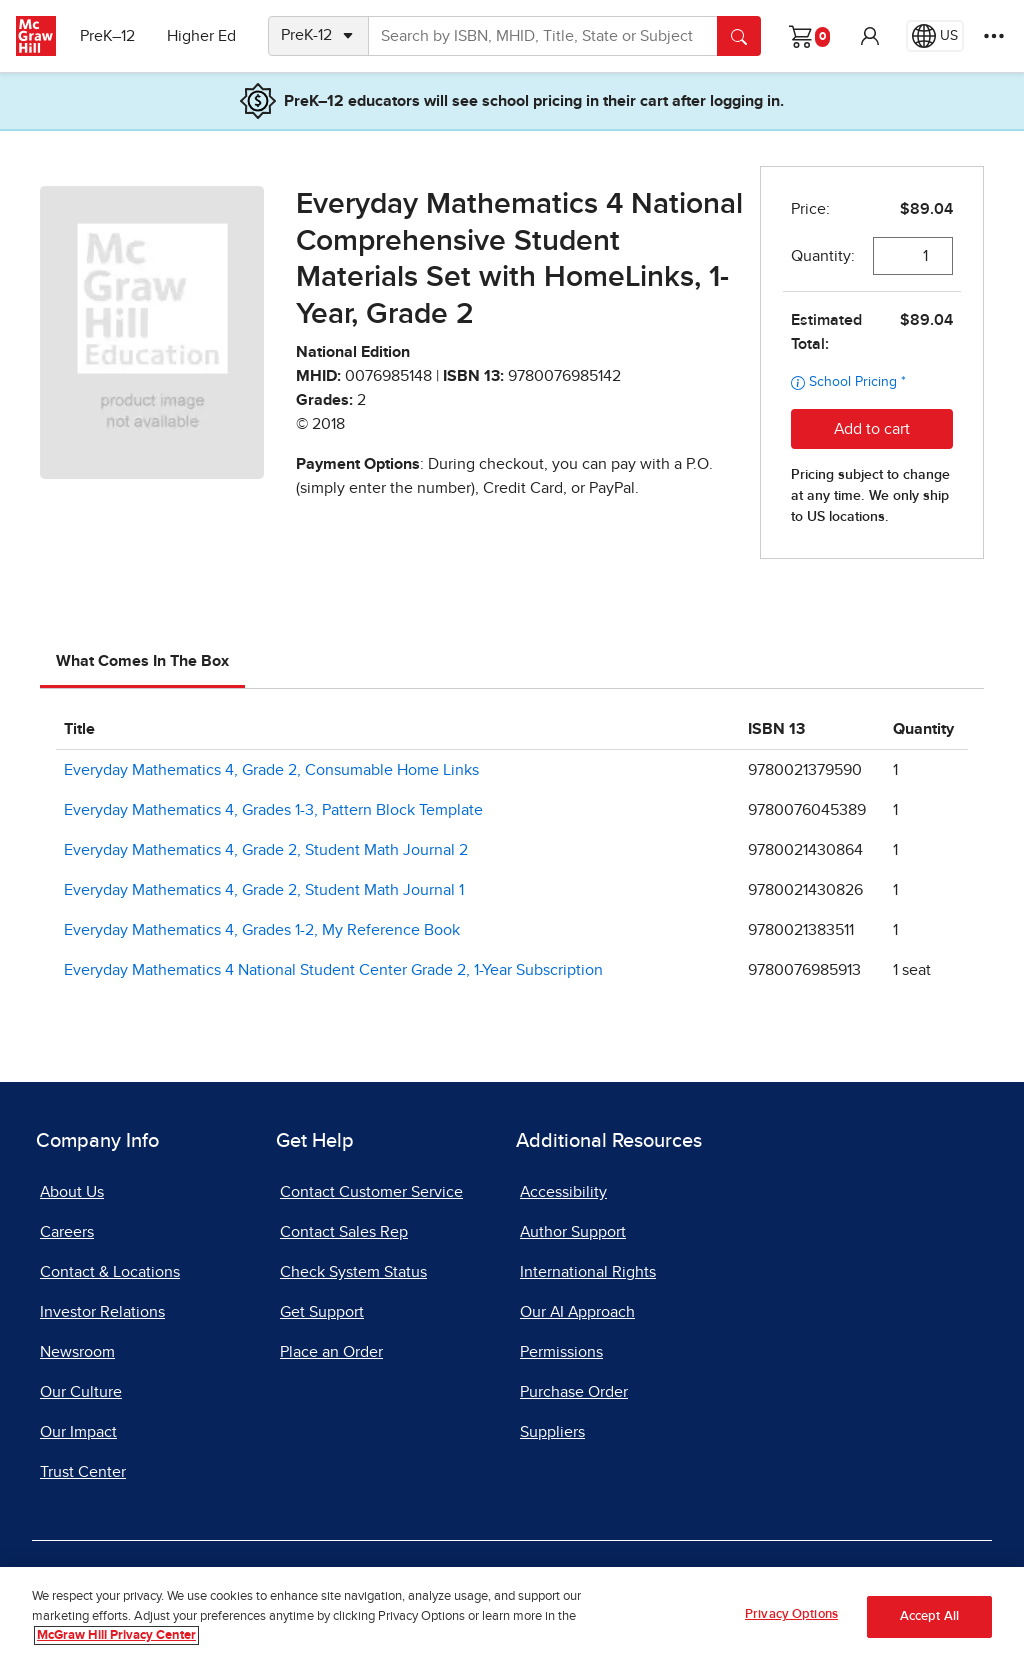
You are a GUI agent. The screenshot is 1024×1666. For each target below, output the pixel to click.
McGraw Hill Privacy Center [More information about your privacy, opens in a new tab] (116, 1635)
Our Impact (78, 1432)
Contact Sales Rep (344, 1232)
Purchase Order (574, 1392)
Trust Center (83, 1472)
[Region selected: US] (935, 36)
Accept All (929, 1616)
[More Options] (994, 36)
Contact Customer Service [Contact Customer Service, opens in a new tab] (371, 1192)
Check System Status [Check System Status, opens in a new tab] (353, 1272)
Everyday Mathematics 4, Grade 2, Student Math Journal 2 (266, 850)
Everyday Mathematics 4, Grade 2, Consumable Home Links (271, 770)
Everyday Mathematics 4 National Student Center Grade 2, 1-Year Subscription (333, 970)
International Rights (588, 1272)
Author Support (573, 1232)
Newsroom (77, 1352)
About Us (72, 1192)
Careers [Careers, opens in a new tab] (67, 1232)
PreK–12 (107, 36)
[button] (870, 36)
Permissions (561, 1352)
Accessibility (563, 1192)
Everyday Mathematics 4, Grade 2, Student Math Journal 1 (264, 890)
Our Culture (81, 1392)
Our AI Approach (577, 1312)
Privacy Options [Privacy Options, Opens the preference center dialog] (791, 1614)
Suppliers (552, 1432)
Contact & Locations (110, 1272)
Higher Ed (201, 36)
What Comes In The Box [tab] (142, 661)
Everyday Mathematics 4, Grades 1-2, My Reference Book (262, 930)
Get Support (322, 1312)
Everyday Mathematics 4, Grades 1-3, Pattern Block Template (273, 810)
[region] (512, 1616)
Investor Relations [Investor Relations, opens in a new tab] (102, 1312)
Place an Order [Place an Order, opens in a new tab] (331, 1352)
